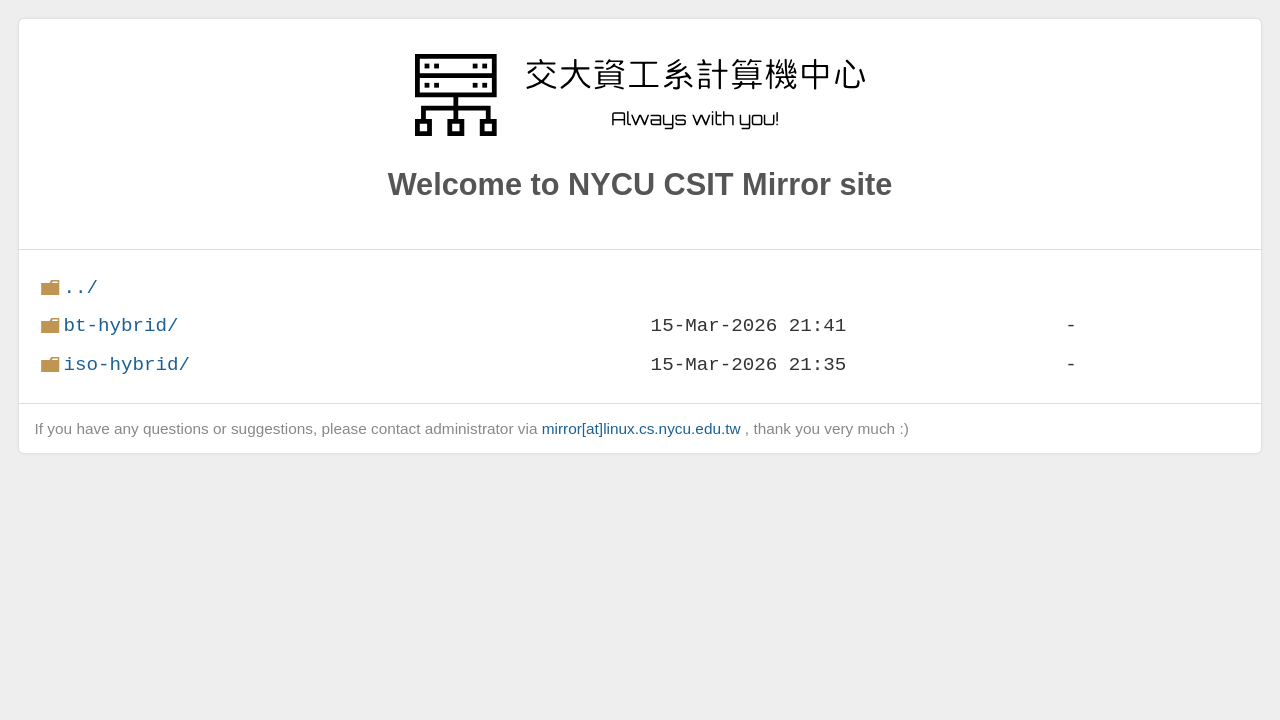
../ (80, 287)
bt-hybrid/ (120, 325)
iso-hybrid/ (126, 364)
